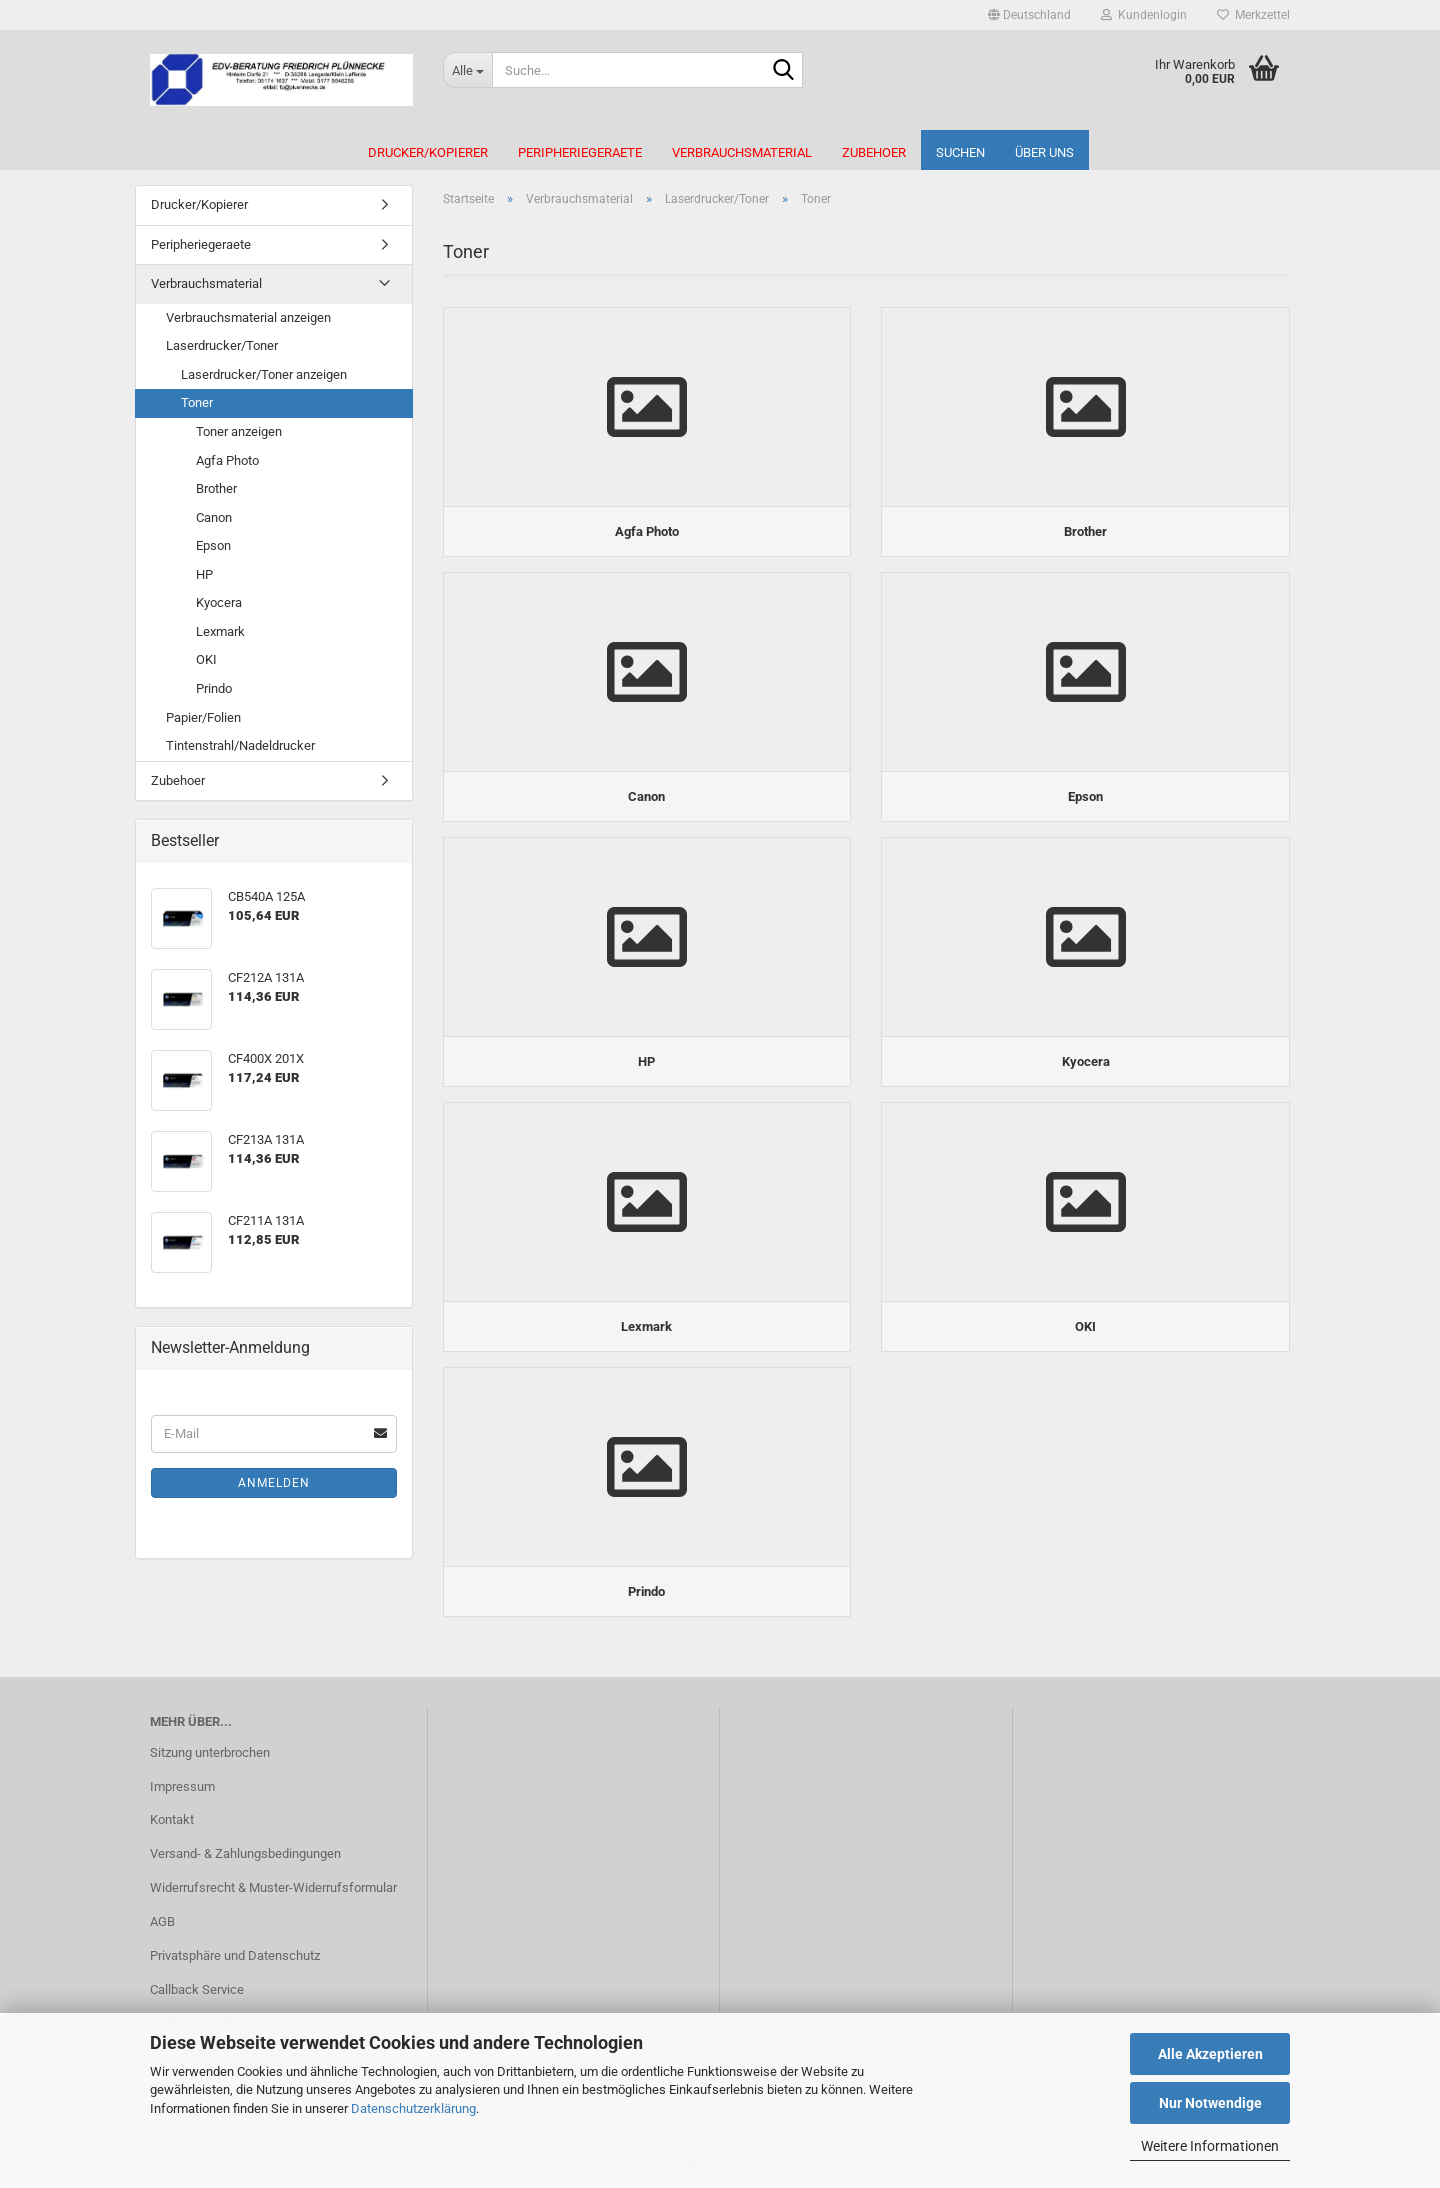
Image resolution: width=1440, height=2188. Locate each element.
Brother (216, 488)
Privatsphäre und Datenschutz (235, 1955)
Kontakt (172, 1819)
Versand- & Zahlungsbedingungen (245, 1853)
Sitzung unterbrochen (210, 1752)
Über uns (1044, 152)
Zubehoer (874, 152)
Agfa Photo (227, 460)
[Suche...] (467, 70)
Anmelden (274, 1483)
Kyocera (219, 602)
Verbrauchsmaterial (742, 152)
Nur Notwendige (1210, 2103)
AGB (162, 1921)
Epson (213, 545)
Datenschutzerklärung (413, 2108)
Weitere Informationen (1210, 2146)
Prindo (214, 688)
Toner (197, 402)
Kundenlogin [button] (1144, 15)
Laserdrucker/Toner (222, 345)
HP (204, 574)
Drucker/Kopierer (428, 152)
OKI (206, 659)
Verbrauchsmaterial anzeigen (248, 317)
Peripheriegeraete (580, 152)
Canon (214, 517)
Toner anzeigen (239, 431)
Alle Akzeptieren (1210, 2054)
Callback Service (197, 1989)
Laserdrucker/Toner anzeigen (264, 374)
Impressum (182, 1786)
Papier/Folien (203, 717)
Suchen (960, 152)
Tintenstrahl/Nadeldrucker (240, 745)
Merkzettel (1253, 15)
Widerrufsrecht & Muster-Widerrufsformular (273, 1887)
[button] (1029, 15)
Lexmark (220, 631)
